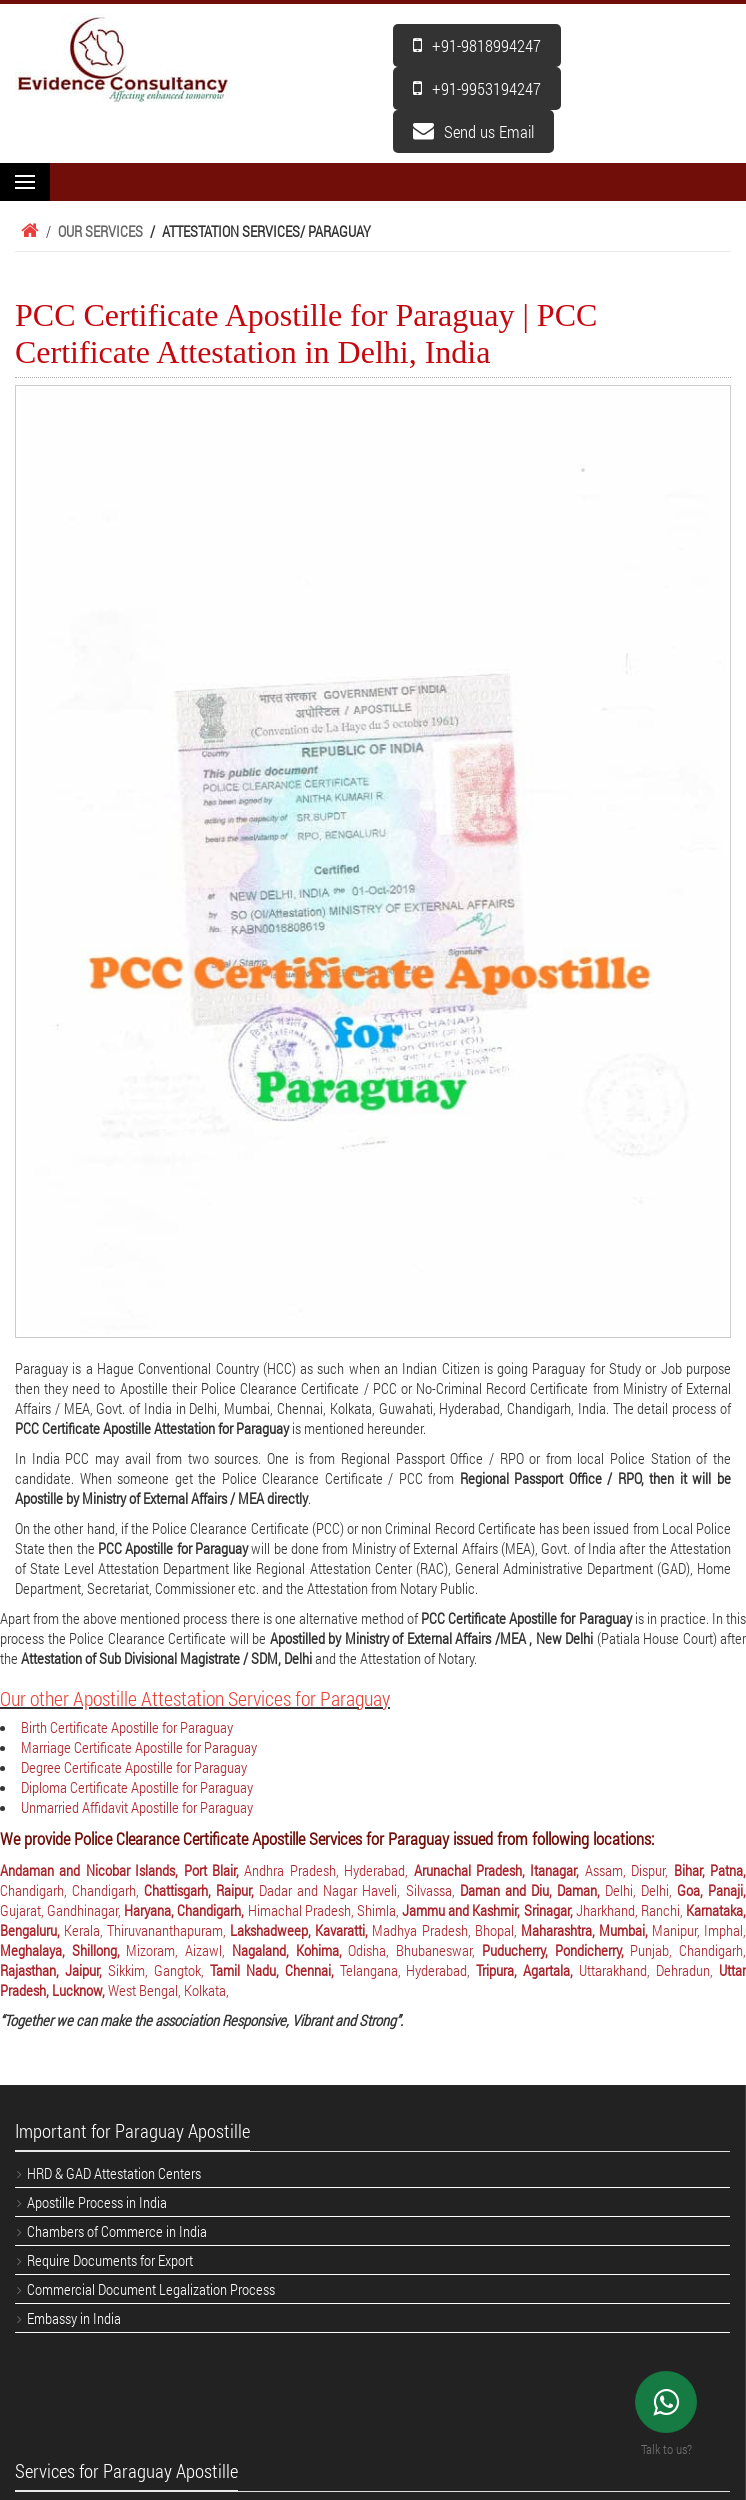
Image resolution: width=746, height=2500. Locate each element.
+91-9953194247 (477, 88)
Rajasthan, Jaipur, (54, 1970)
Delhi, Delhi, (641, 1890)
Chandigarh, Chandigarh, (72, 1890)
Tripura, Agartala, (527, 1970)
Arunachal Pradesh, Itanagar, (499, 1870)
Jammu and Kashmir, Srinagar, (489, 1910)
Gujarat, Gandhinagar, (62, 1910)
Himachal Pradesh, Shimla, (325, 1910)
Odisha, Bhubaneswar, (414, 1950)
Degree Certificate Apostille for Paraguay (134, 1767)
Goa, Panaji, (711, 1890)
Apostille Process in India (97, 2202)
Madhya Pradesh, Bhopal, (446, 1930)
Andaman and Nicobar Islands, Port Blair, (122, 1870)
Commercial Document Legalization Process (151, 2289)
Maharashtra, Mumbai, (586, 1930)
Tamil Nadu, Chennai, (275, 1970)
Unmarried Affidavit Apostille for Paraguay (137, 1807)
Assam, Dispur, (629, 1870)
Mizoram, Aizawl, (178, 1950)
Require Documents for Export (110, 2260)
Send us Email (473, 131)
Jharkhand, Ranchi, (631, 1910)
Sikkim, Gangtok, (159, 1970)
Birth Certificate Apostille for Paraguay (127, 1727)
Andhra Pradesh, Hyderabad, (328, 1870)
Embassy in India (74, 2318)
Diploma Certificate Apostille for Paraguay (137, 1787)
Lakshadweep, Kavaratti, (301, 1930)
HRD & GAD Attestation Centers (114, 2173)
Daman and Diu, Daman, (532, 1890)
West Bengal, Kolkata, (168, 1990)
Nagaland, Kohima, (290, 1950)
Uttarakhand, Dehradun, (649, 1970)
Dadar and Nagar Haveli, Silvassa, (359, 1890)
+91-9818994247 (477, 45)
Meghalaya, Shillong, (63, 1950)
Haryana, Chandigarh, (185, 1910)
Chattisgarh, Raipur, (201, 1890)
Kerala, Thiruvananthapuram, (147, 1930)
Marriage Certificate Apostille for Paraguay (139, 1747)
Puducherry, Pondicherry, (556, 1950)
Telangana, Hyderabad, (408, 1970)
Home (27, 231)
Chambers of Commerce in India (117, 2231)
